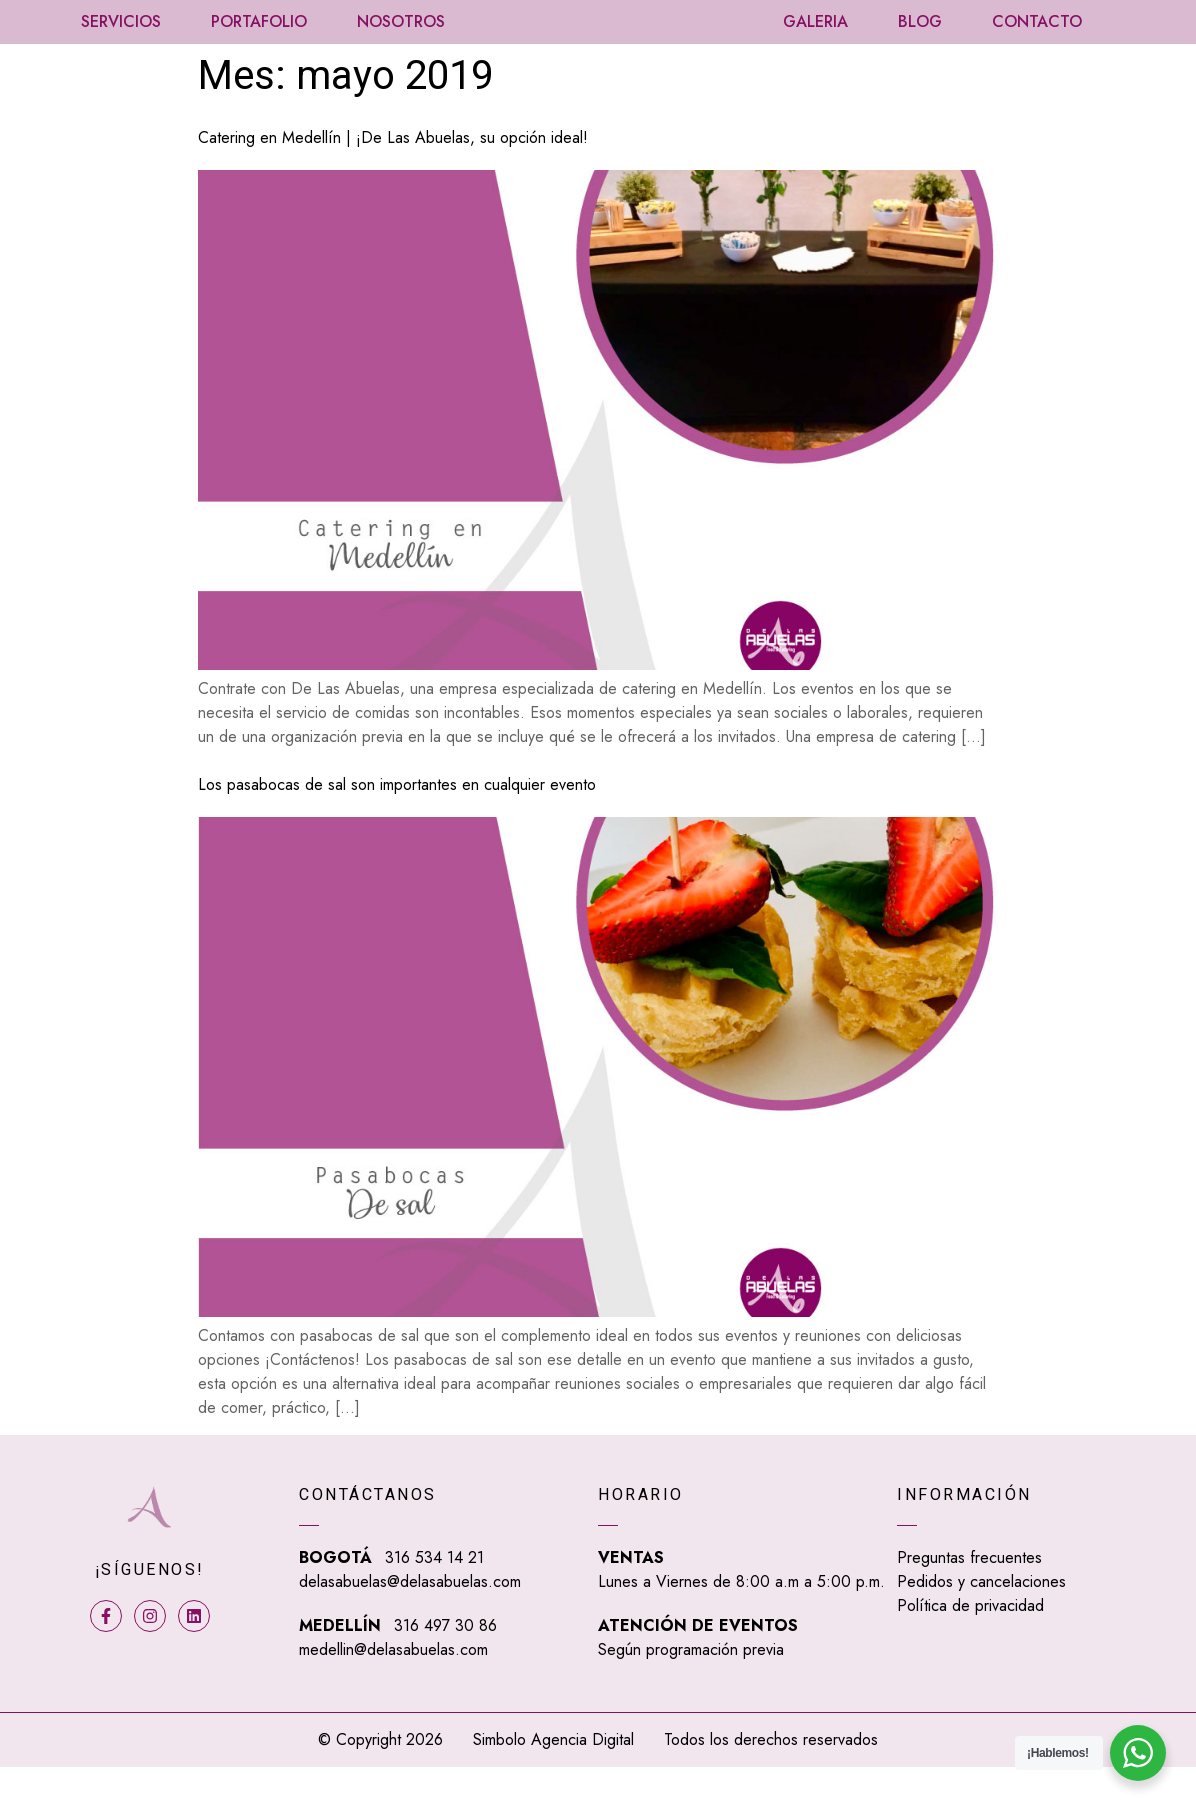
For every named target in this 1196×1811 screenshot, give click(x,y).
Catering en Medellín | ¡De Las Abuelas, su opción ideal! (393, 181)
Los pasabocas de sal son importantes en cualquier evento (397, 829)
